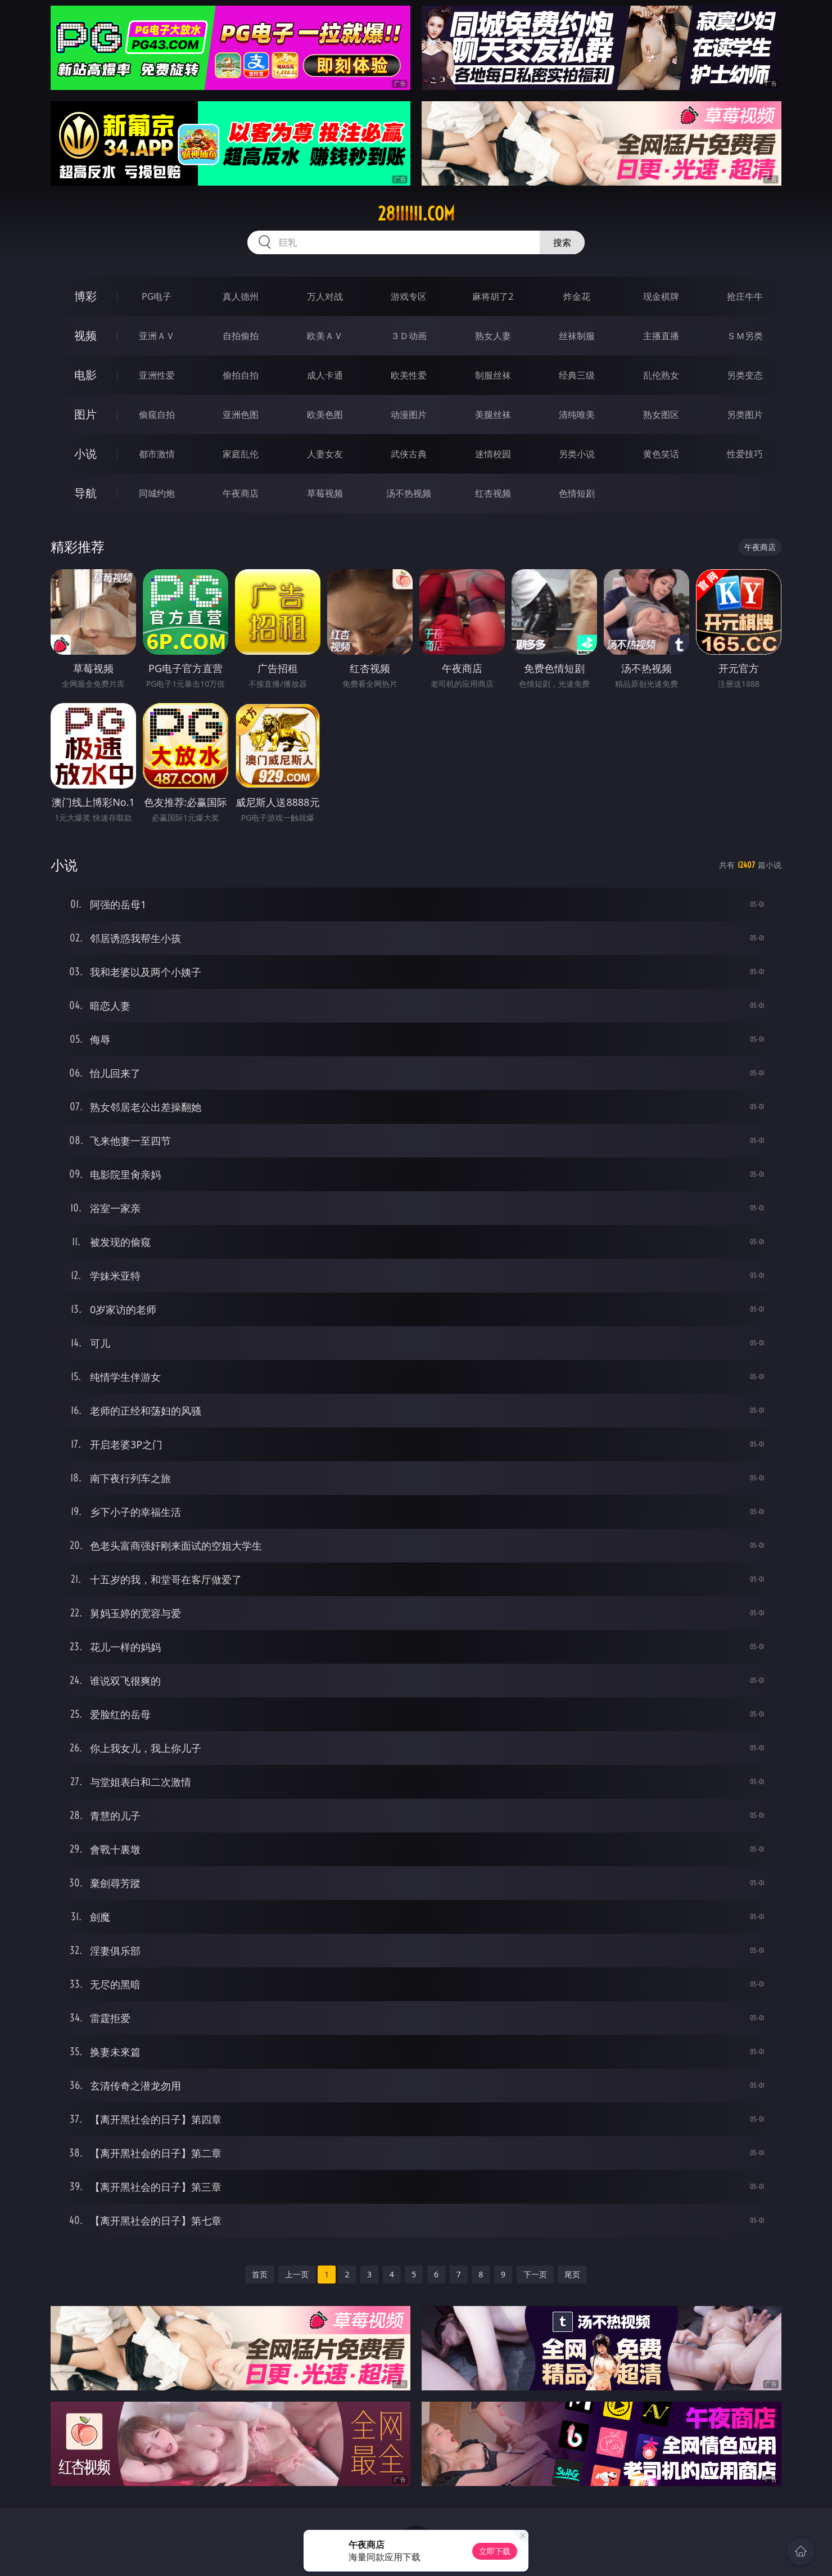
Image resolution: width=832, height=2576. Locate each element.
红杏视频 (493, 493)
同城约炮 (157, 493)
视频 (85, 335)
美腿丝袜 (493, 414)
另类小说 (577, 454)
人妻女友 (325, 454)
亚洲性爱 (157, 375)
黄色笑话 (661, 454)
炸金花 (576, 296)
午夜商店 (241, 493)
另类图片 (745, 414)
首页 (260, 2274)
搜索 (562, 242)
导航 (85, 493)
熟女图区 (661, 414)
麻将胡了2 (492, 296)
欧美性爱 (409, 375)
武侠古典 (409, 454)
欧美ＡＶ (325, 336)
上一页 (297, 2274)
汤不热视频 (408, 493)
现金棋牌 (661, 296)
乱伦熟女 (661, 375)
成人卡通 (325, 375)
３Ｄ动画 (409, 336)
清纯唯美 (577, 414)
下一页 (535, 2274)
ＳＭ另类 (745, 336)
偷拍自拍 (241, 375)
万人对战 (325, 296)
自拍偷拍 (241, 336)
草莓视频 (325, 493)
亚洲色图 (241, 414)
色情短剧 (577, 493)
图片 (85, 414)
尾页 (572, 2274)
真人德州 (241, 296)
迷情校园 (493, 454)
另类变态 (745, 375)
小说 (85, 453)
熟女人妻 (493, 336)
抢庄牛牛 (745, 296)
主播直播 (661, 336)
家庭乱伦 (241, 454)
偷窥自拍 (157, 414)
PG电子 (156, 296)
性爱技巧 (745, 454)
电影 (85, 374)
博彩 (85, 296)
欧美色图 (325, 414)
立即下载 (494, 2551)
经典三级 (577, 375)
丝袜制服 (577, 336)
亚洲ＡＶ (157, 336)
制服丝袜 (493, 375)
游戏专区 (409, 296)
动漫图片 (409, 414)
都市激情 (157, 454)
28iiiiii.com (416, 213)
